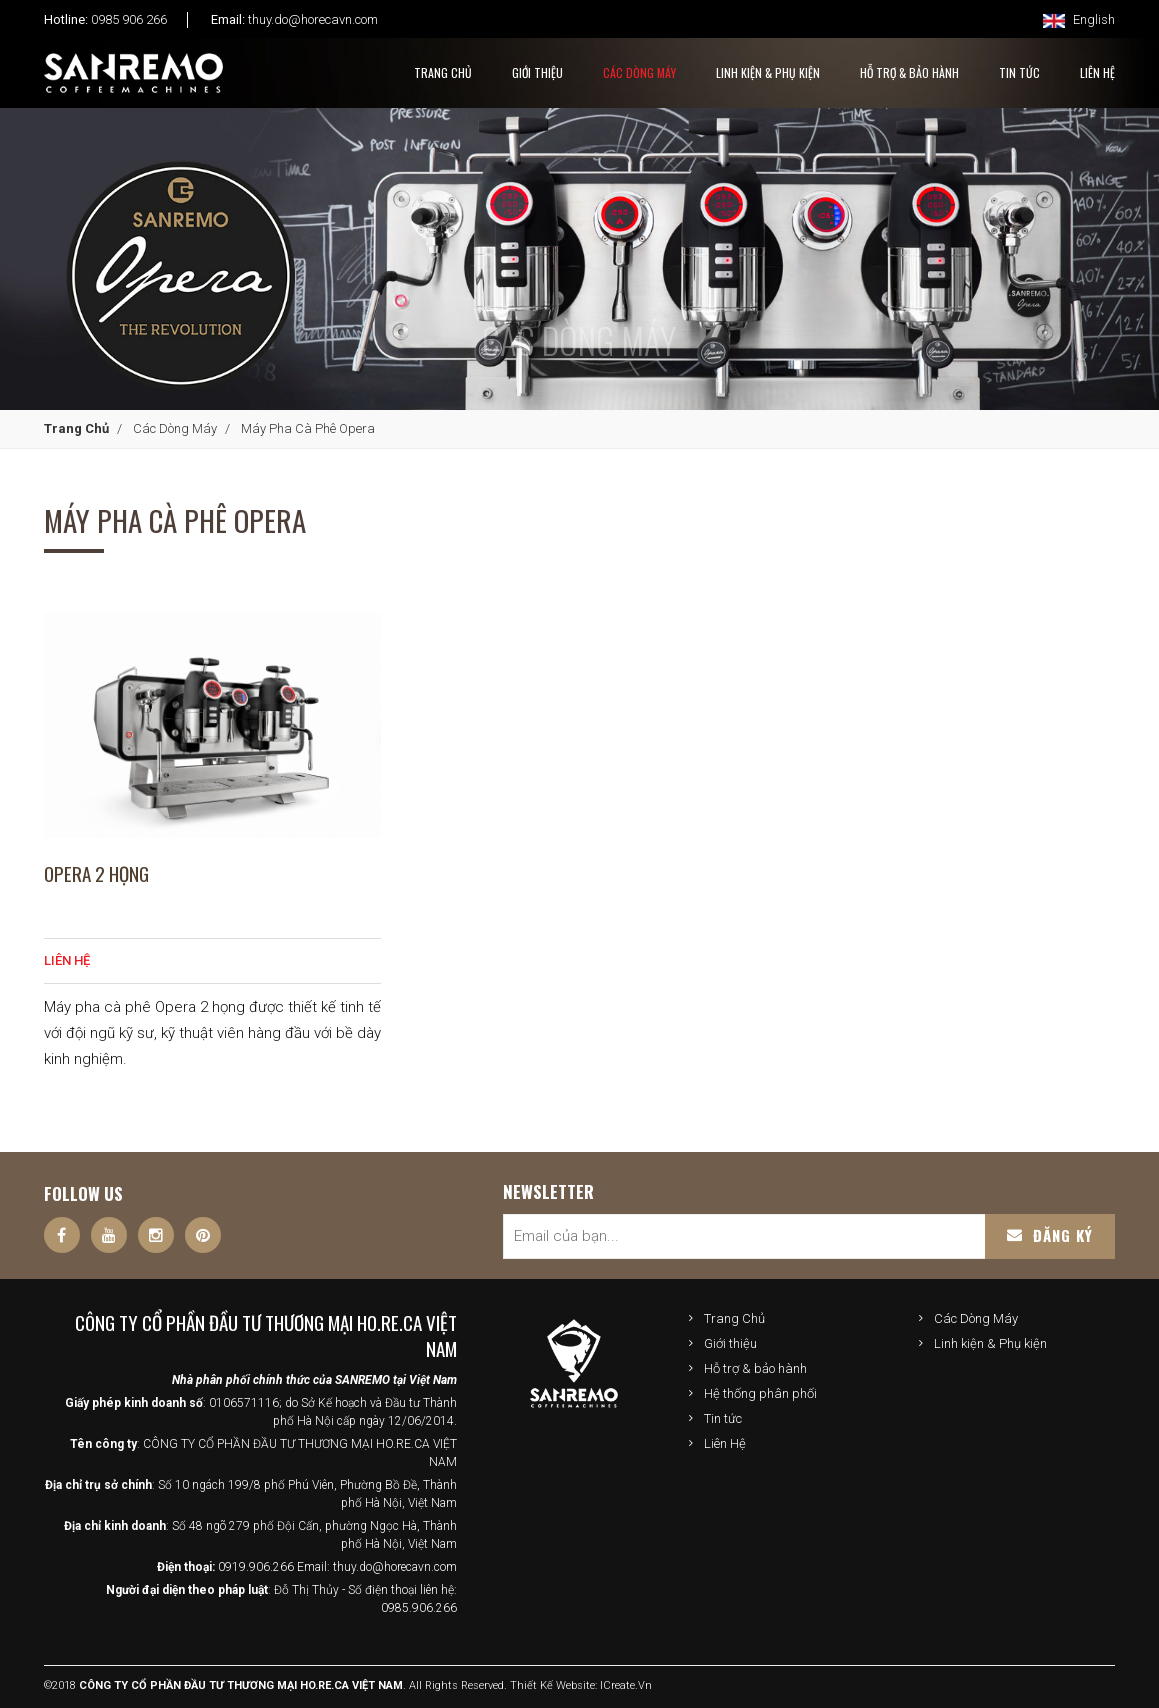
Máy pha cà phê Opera (308, 428)
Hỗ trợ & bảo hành (755, 1368)
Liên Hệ (725, 1443)
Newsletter (548, 1191)
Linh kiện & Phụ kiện (768, 72)
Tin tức (723, 1418)
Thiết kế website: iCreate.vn (581, 1685)
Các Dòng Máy (639, 72)
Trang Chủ (443, 72)
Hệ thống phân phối (760, 1393)
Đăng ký (1050, 1235)
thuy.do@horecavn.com (313, 19)
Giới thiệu (730, 1343)
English (1079, 19)
